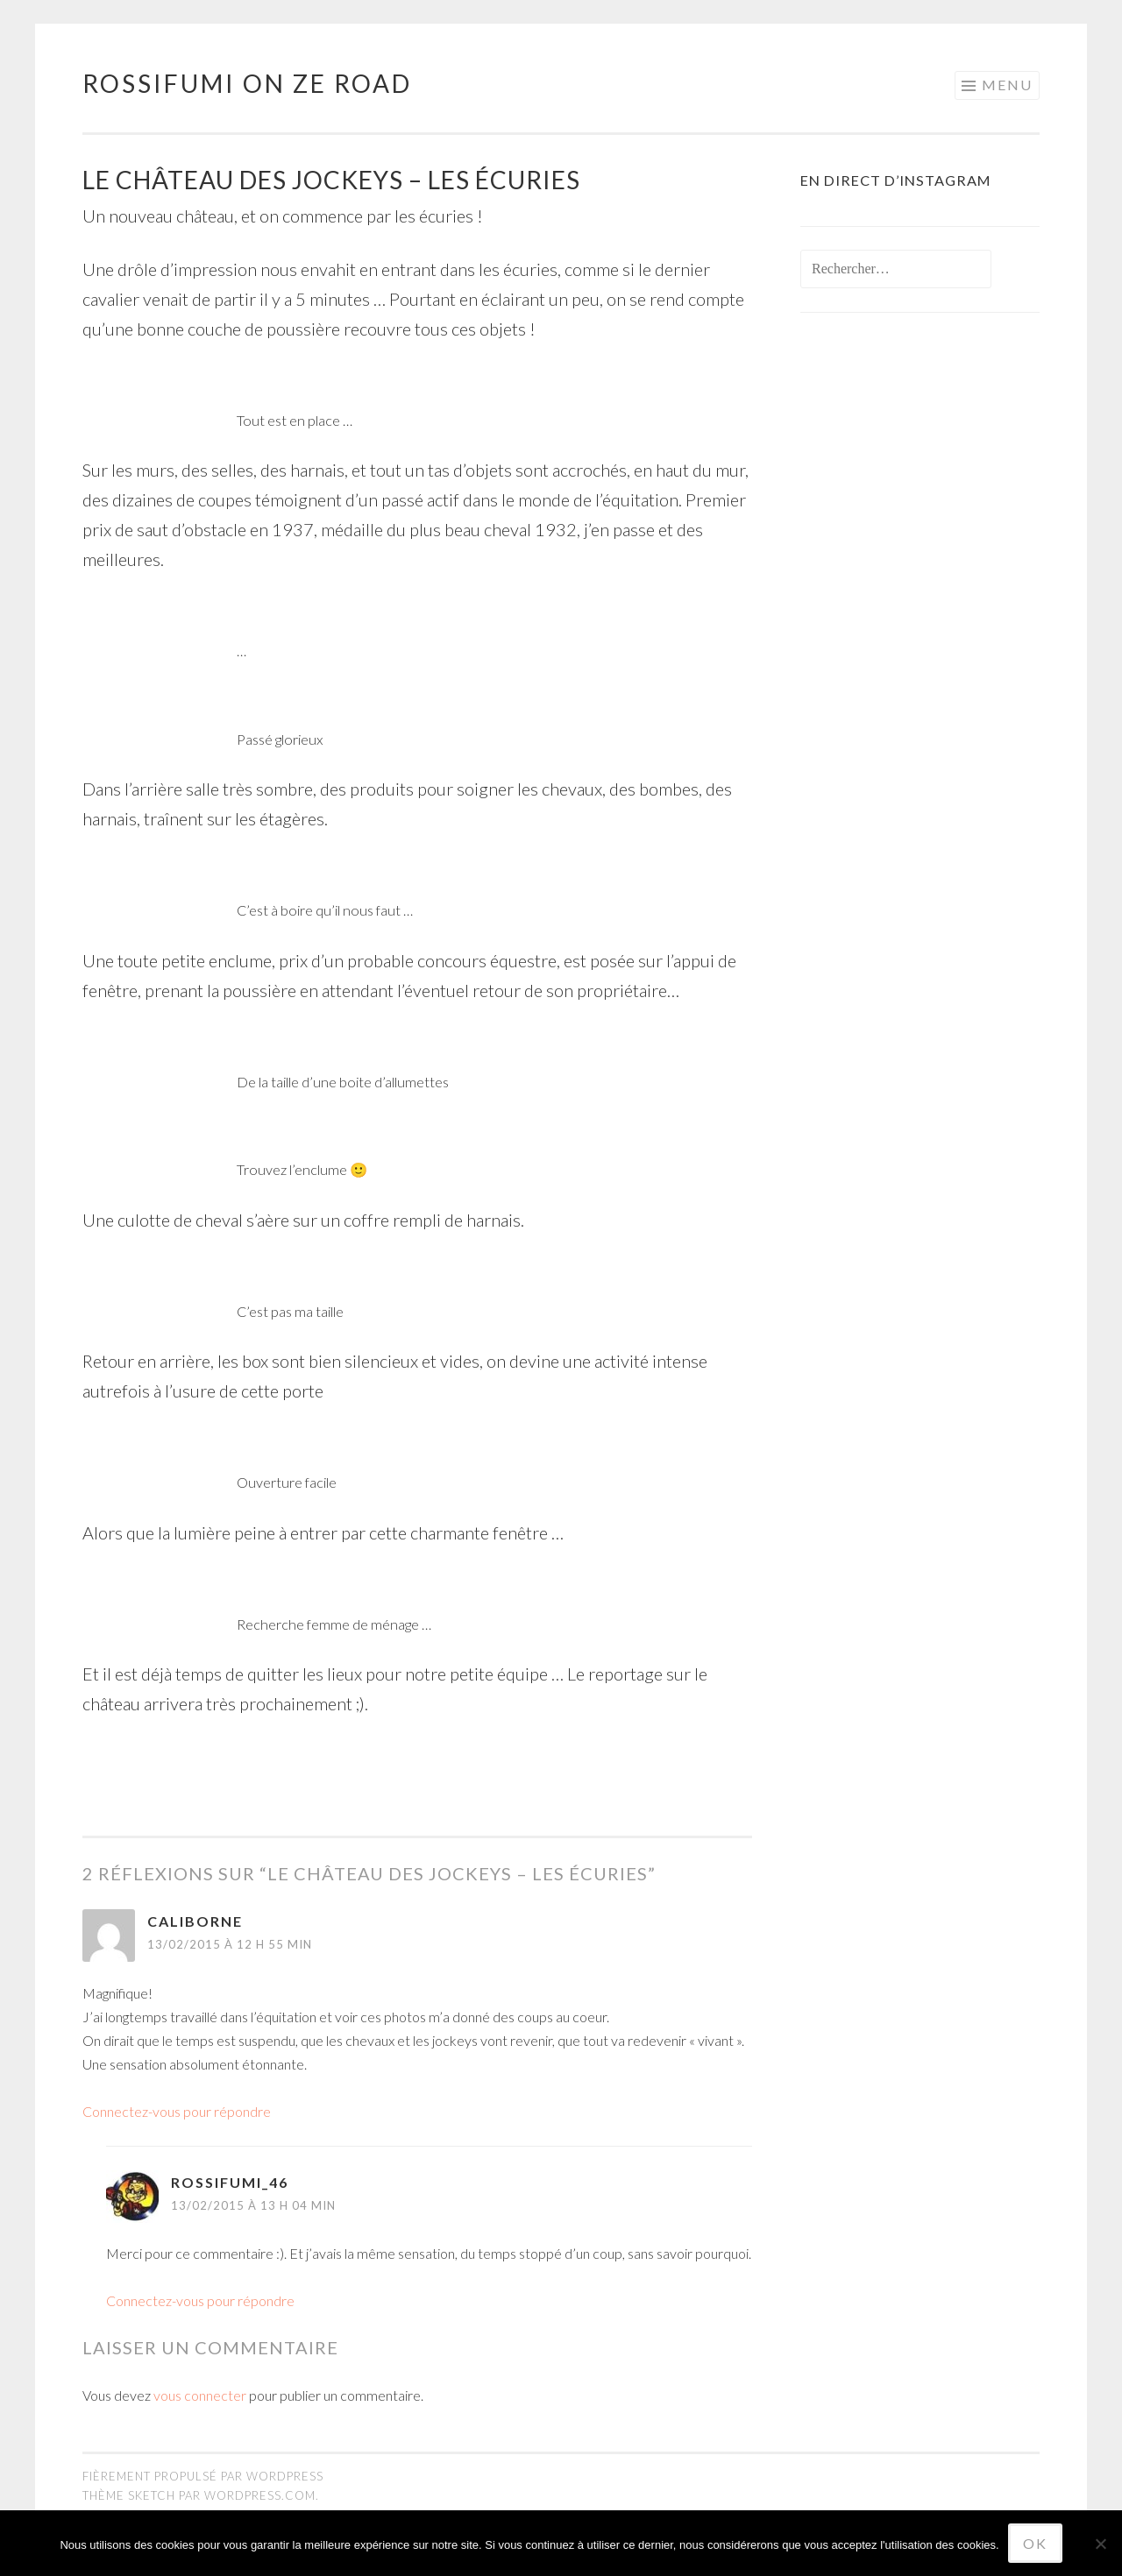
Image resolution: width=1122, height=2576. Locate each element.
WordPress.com (260, 2495)
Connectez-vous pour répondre (176, 2111)
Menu (1007, 84)
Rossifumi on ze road (247, 83)
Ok (1035, 2543)
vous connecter (199, 2395)
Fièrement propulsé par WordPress (202, 2476)
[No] (1100, 2543)
